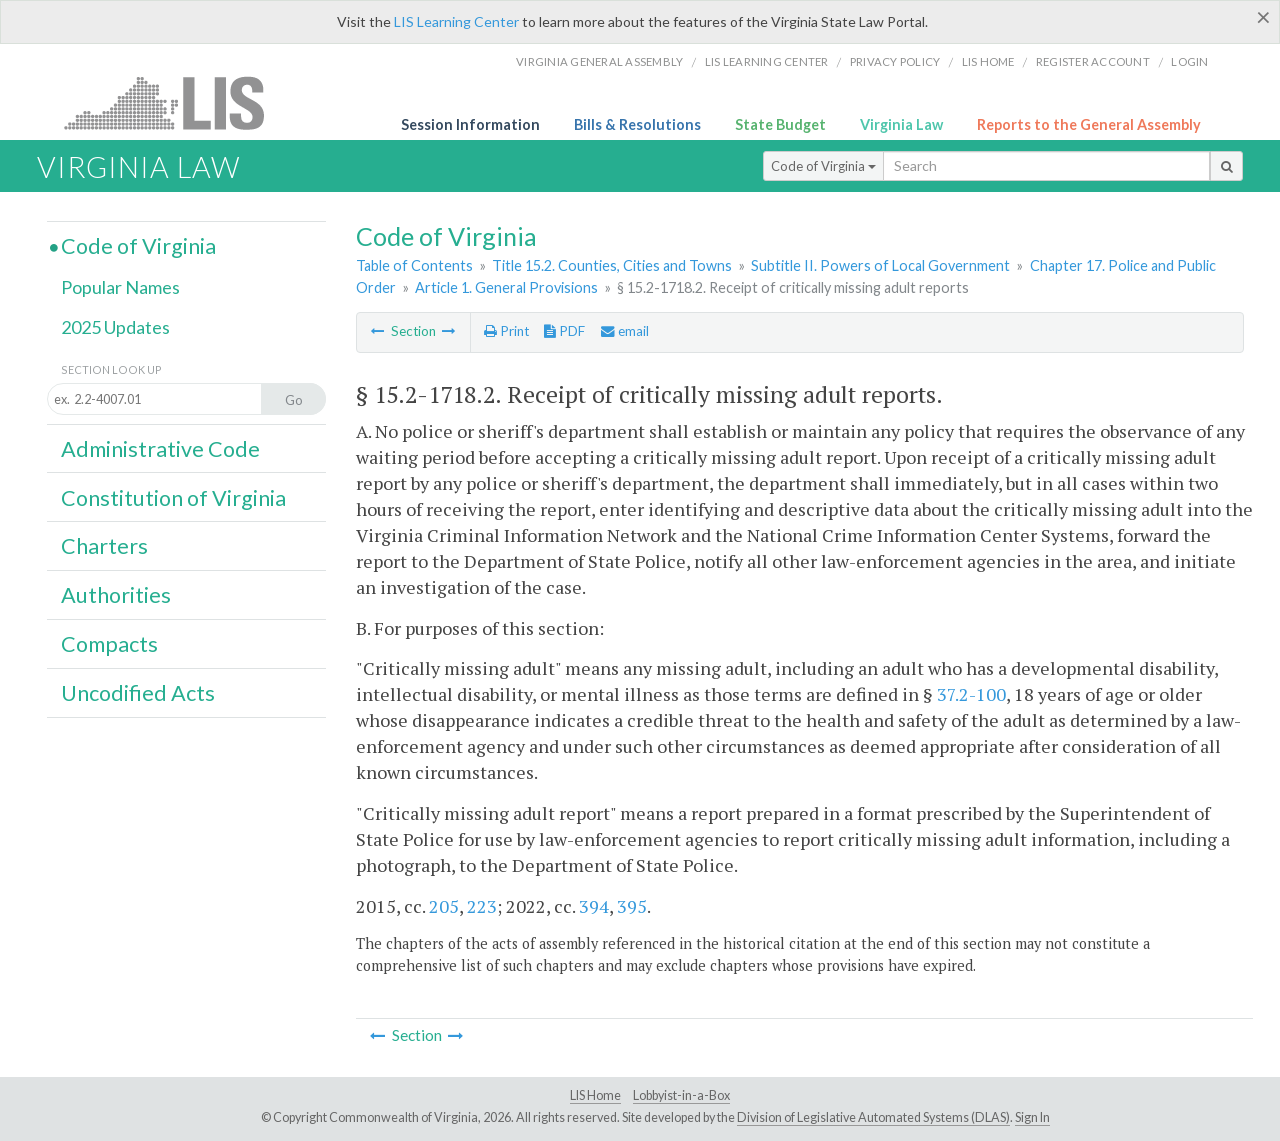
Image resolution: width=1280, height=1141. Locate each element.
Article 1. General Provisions (506, 287)
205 (444, 906)
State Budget (780, 124)
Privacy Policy (895, 61)
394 (594, 906)
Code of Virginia (823, 166)
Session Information (470, 124)
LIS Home (595, 1095)
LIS (175, 102)
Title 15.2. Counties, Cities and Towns (612, 265)
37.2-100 (971, 694)
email (625, 331)
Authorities (116, 595)
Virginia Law (901, 124)
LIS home (988, 61)
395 (632, 906)
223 (482, 906)
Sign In (1032, 1117)
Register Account (1093, 61)
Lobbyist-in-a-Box (681, 1095)
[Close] (1263, 17)
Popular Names (120, 287)
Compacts (109, 644)
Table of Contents (414, 265)
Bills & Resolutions (637, 124)
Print (506, 331)
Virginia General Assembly (599, 61)
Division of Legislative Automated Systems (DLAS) (873, 1117)
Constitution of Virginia (173, 498)
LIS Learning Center (456, 21)
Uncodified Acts (138, 693)
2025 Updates (115, 327)
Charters (104, 546)
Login (1189, 61)
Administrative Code (160, 449)
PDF (564, 331)
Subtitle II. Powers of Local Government (880, 265)
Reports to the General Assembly (1089, 124)
